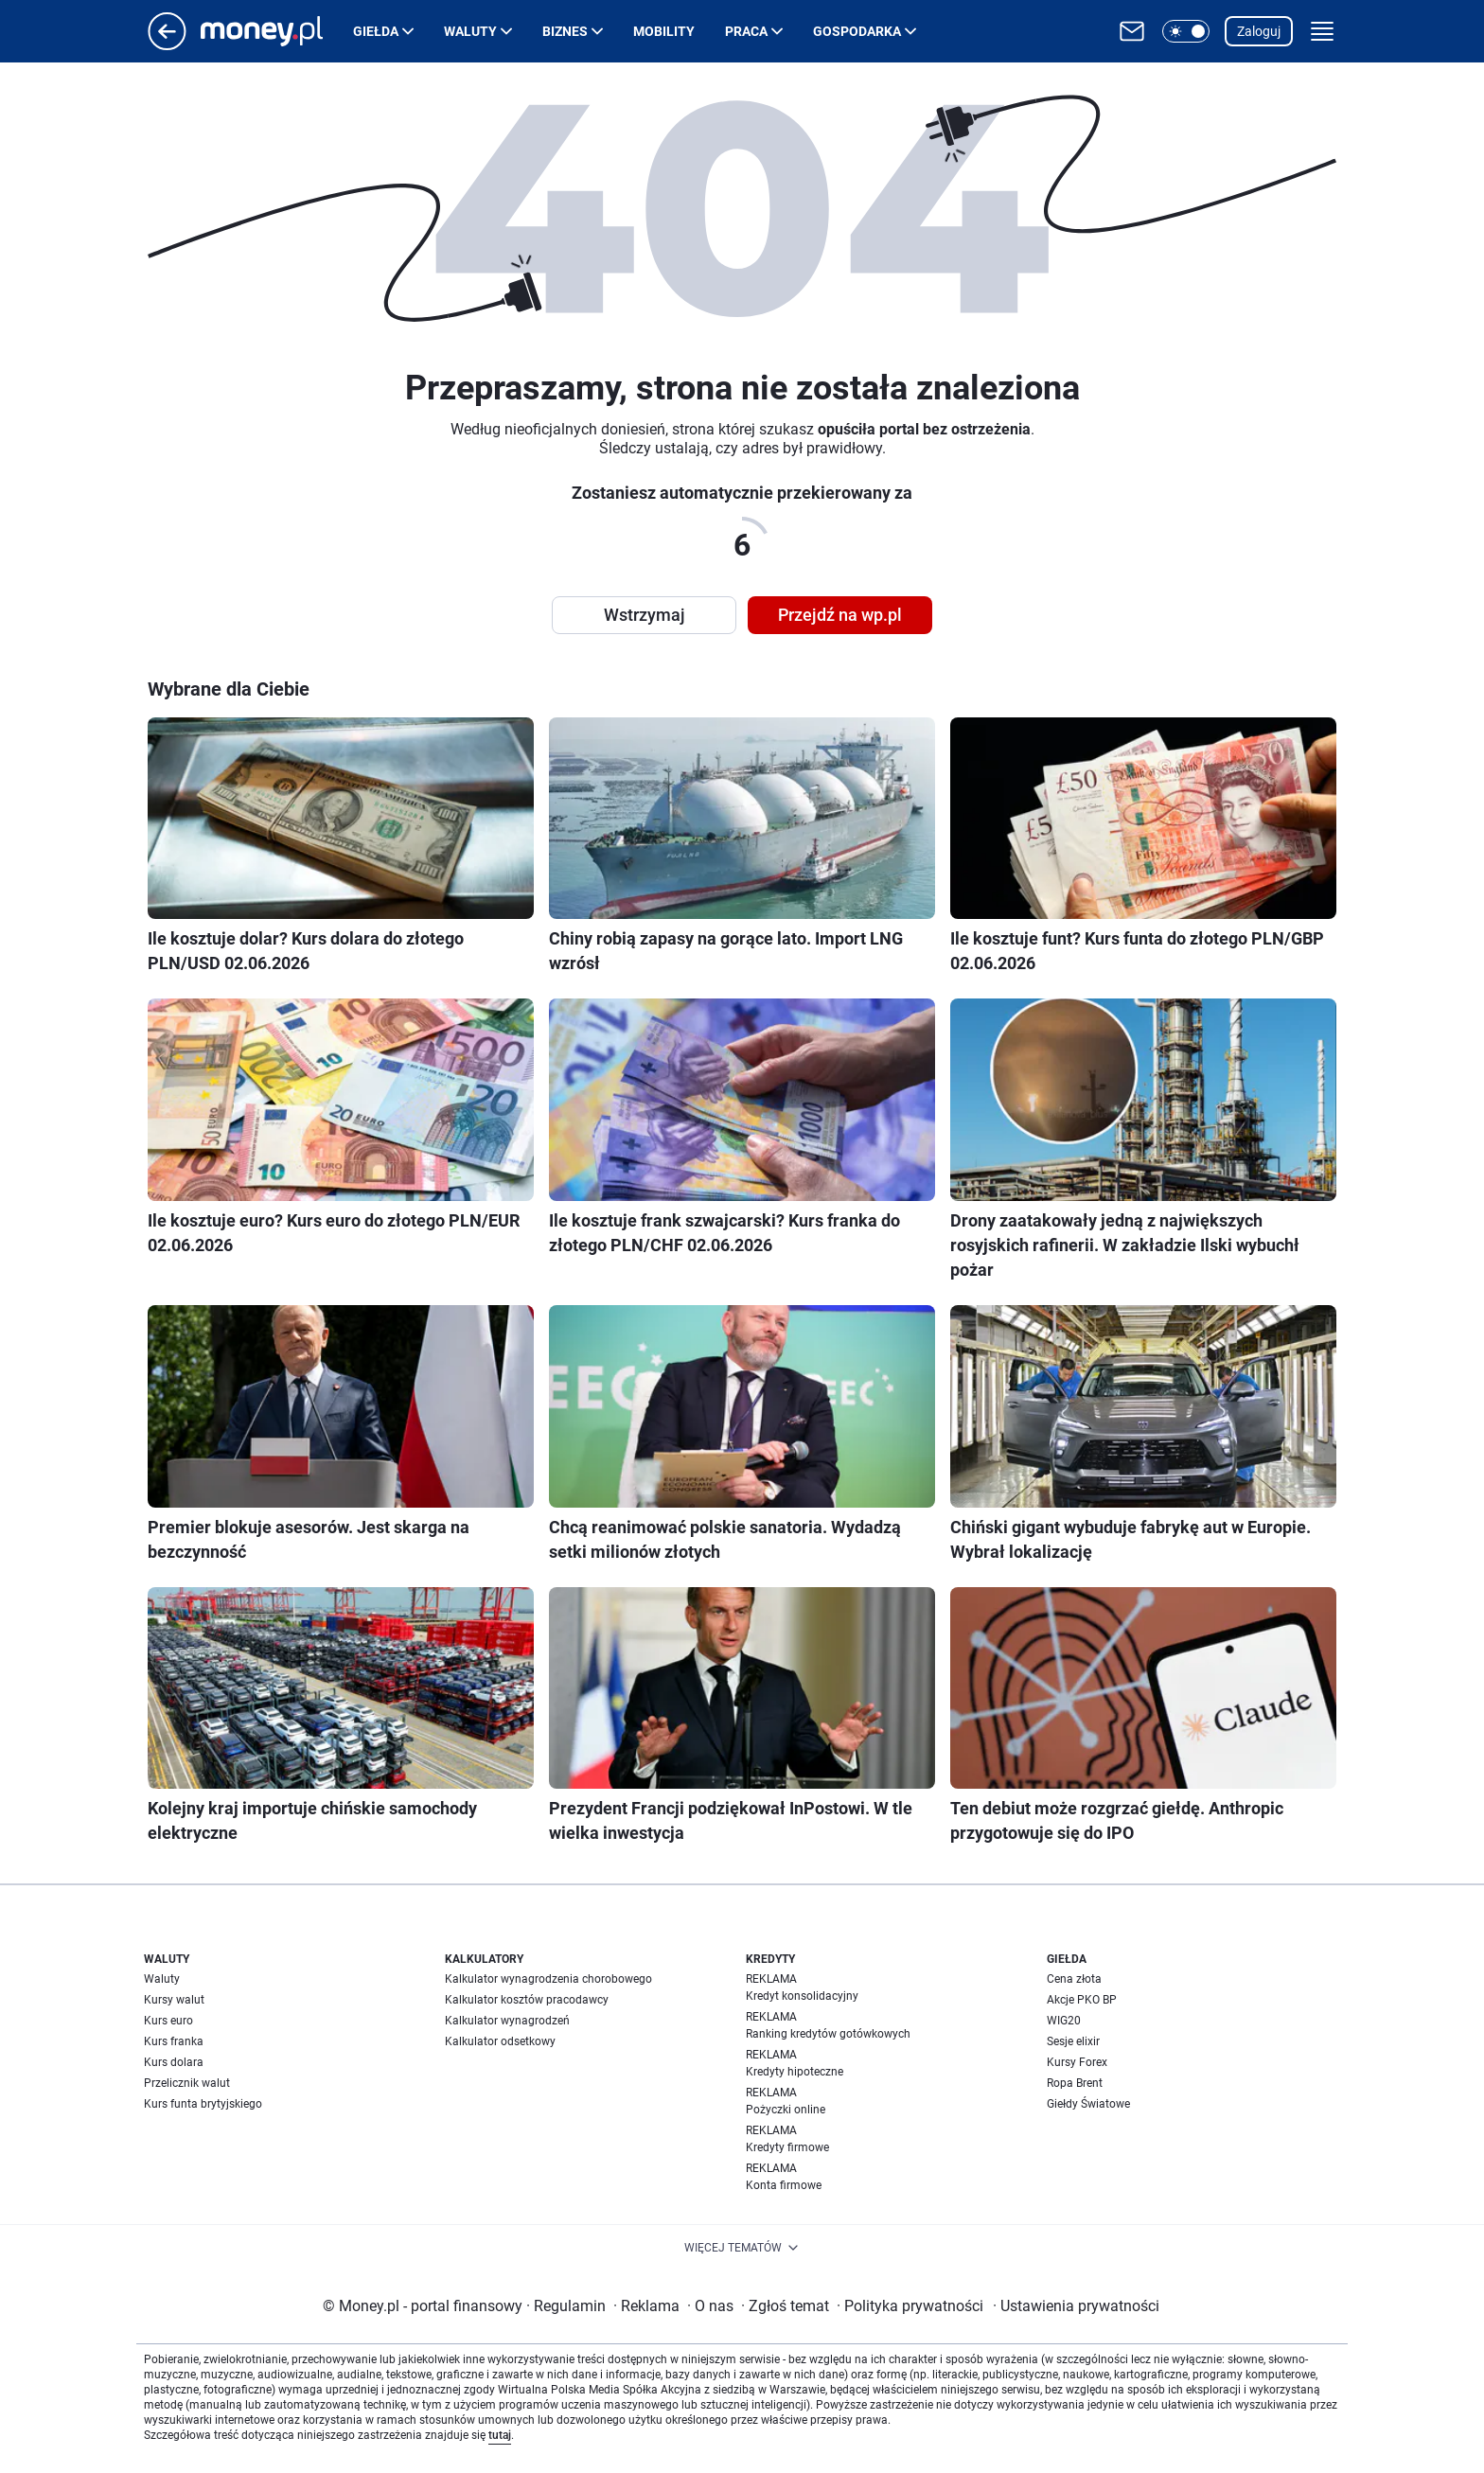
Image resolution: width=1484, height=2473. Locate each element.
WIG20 (1064, 2020)
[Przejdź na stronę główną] (167, 45)
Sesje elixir (1073, 2041)
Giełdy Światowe (1088, 2104)
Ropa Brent (1075, 2083)
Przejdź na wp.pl (840, 615)
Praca (746, 31)
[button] (1186, 31)
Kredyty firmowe (787, 2147)
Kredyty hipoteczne (794, 2071)
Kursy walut (174, 1999)
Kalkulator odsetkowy (500, 2041)
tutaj (499, 2435)
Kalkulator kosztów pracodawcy (527, 1999)
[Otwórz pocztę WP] (1132, 31)
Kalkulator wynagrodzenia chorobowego (548, 1979)
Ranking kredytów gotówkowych (828, 2033)
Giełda (375, 31)
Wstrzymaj (644, 615)
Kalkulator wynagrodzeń (507, 2020)
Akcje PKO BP (1082, 1999)
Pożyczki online (785, 2109)
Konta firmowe (784, 2185)
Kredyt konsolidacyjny (802, 1996)
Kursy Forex (1077, 2062)
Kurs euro (168, 2020)
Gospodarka (857, 31)
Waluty (470, 31)
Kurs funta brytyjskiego (203, 2104)
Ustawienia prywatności (1076, 2306)
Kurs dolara (173, 2062)
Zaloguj (1259, 31)
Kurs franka (173, 2041)
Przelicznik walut (187, 2083)
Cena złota (1074, 1979)
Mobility (664, 31)
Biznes (565, 31)
